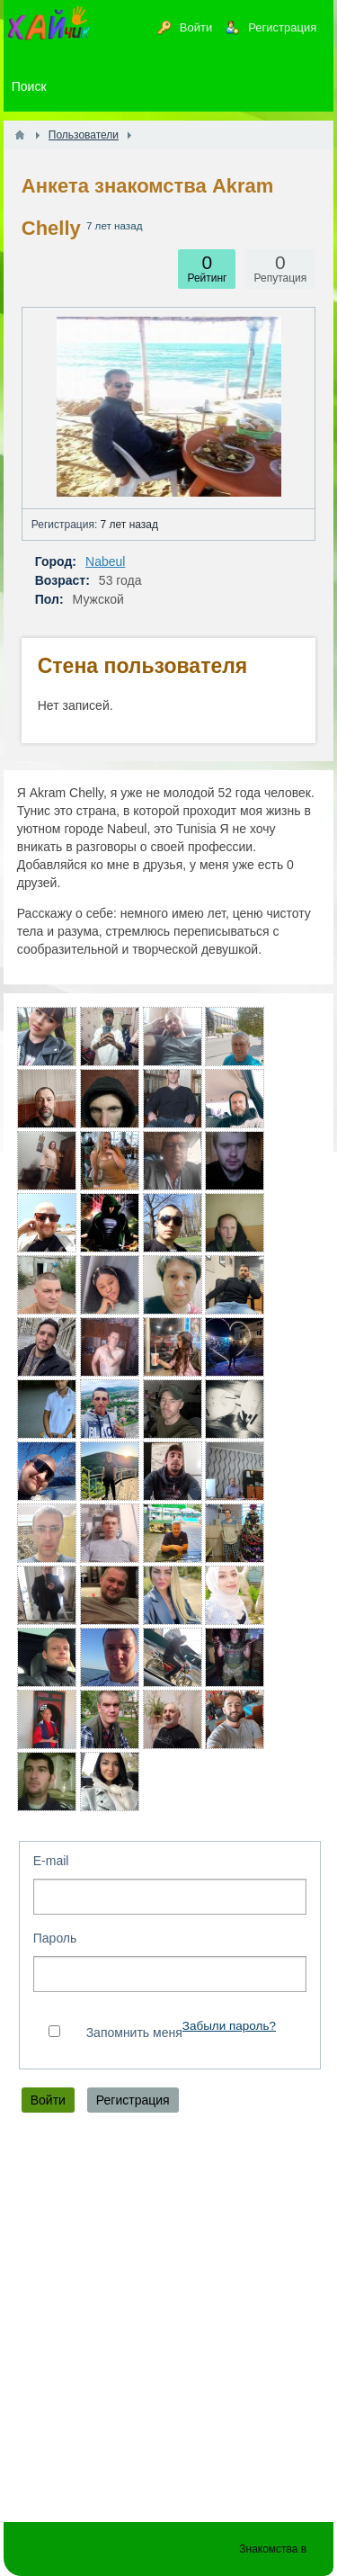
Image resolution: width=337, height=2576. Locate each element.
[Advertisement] (168, 2322)
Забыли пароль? (229, 2026)
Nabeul (105, 561)
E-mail (51, 1860)
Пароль (55, 1938)
